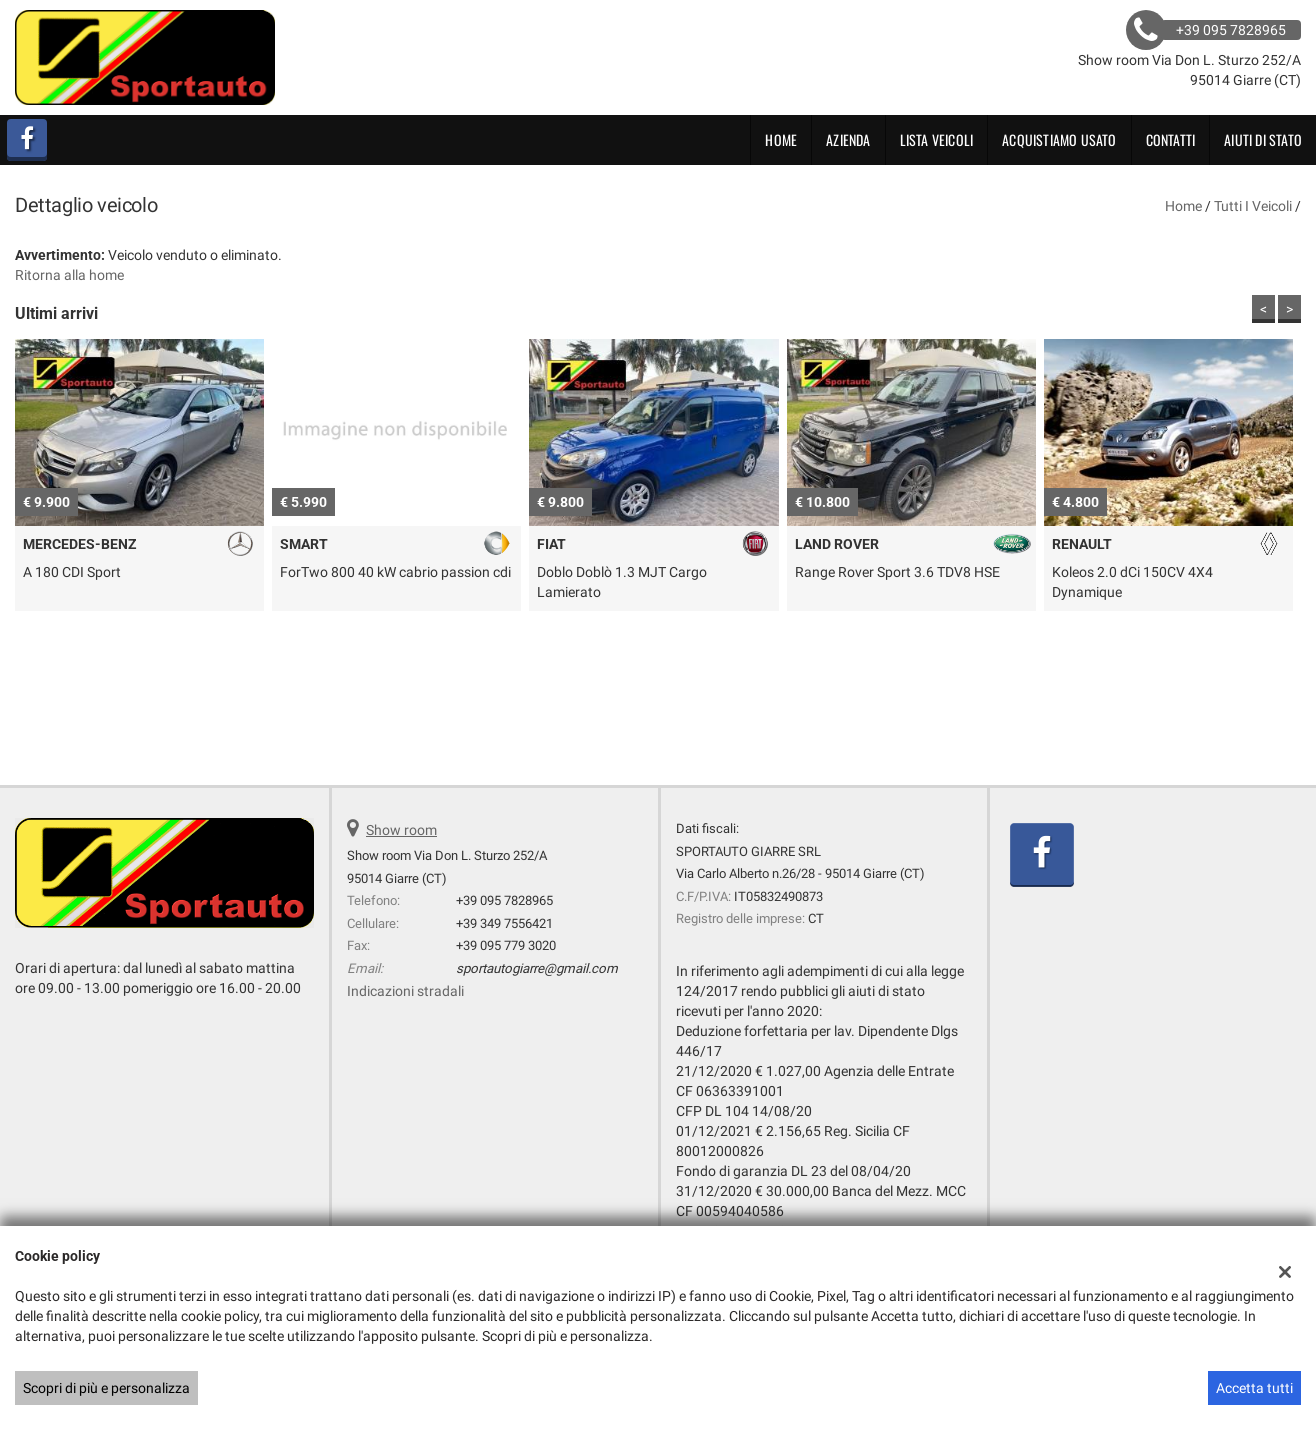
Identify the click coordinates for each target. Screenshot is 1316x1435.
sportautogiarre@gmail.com (537, 968)
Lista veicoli (937, 139)
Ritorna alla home (69, 275)
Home (781, 139)
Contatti (1171, 139)
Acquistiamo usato (1059, 139)
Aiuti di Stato (1263, 139)
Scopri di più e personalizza (106, 1388)
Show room (401, 830)
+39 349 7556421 (504, 923)
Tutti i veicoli (1253, 206)
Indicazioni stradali (405, 991)
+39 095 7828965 (504, 900)
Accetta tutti (1254, 1388)
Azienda (848, 139)
